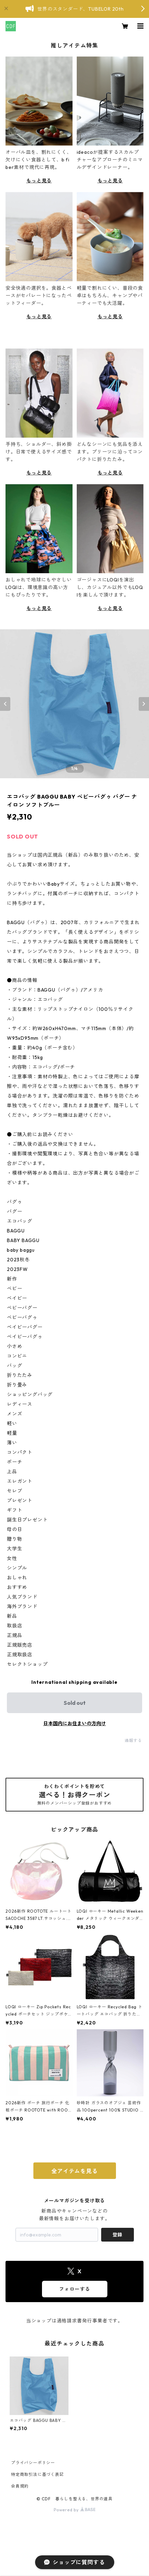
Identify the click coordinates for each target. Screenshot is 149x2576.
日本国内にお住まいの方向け (74, 1723)
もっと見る (39, 181)
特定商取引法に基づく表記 (37, 2474)
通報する (133, 1740)
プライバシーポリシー (33, 2462)
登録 (117, 2235)
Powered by (74, 2509)
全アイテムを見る (74, 2171)
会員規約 (20, 2486)
